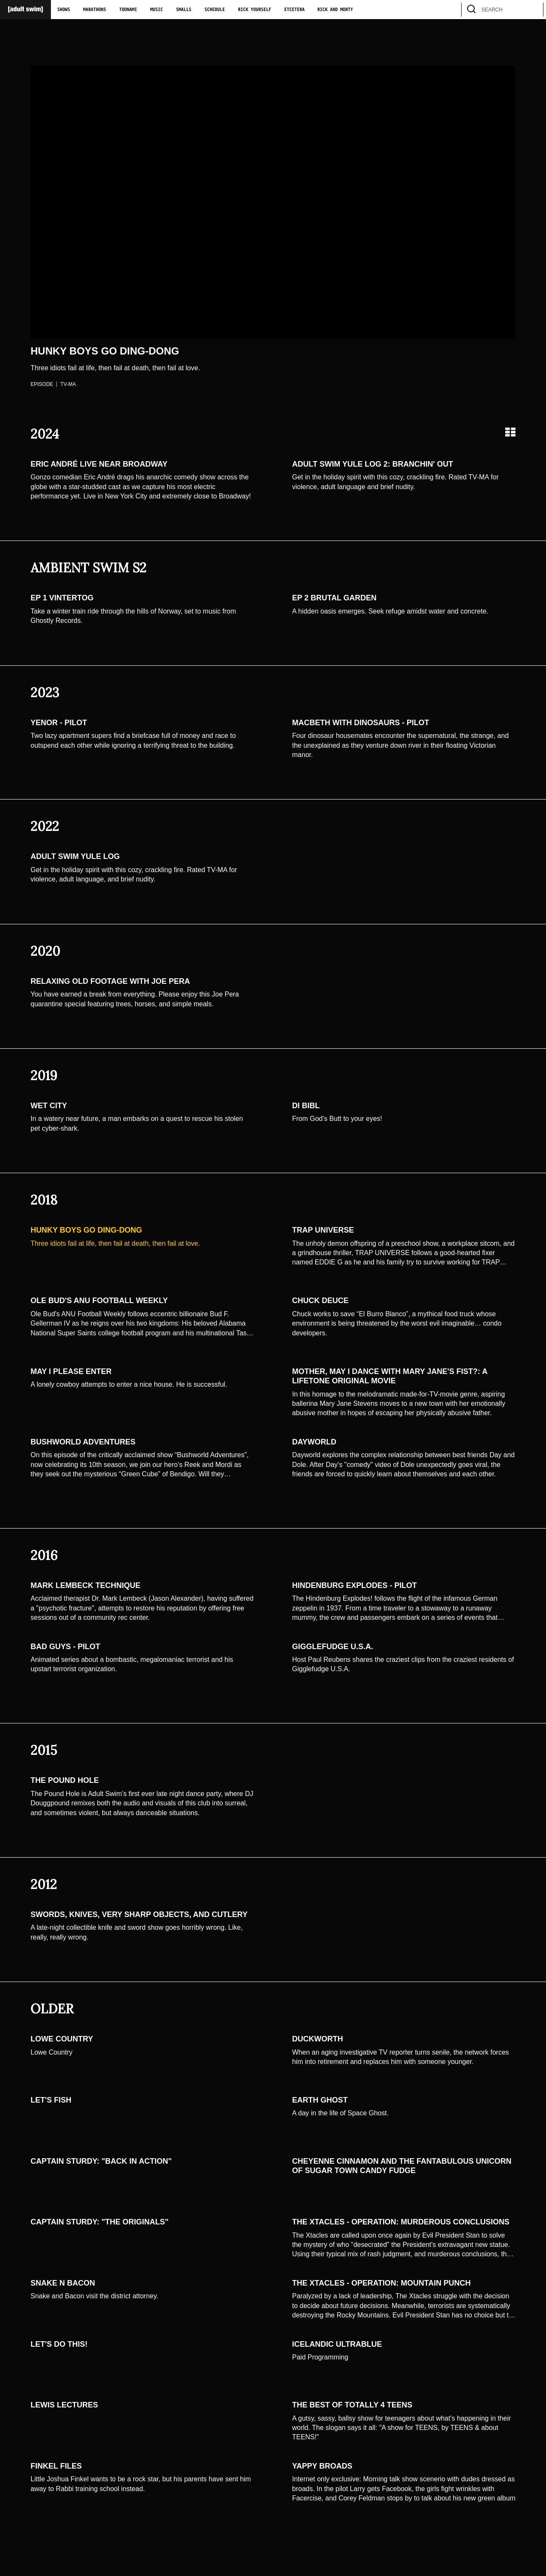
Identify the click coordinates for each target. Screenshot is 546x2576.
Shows (63, 9)
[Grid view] (510, 432)
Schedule (214, 9)
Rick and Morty (335, 9)
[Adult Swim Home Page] (25, 9)
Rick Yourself (254, 9)
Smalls (183, 9)
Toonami (128, 9)
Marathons (94, 9)
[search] (533, 10)
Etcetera (294, 9)
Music (156, 9)
